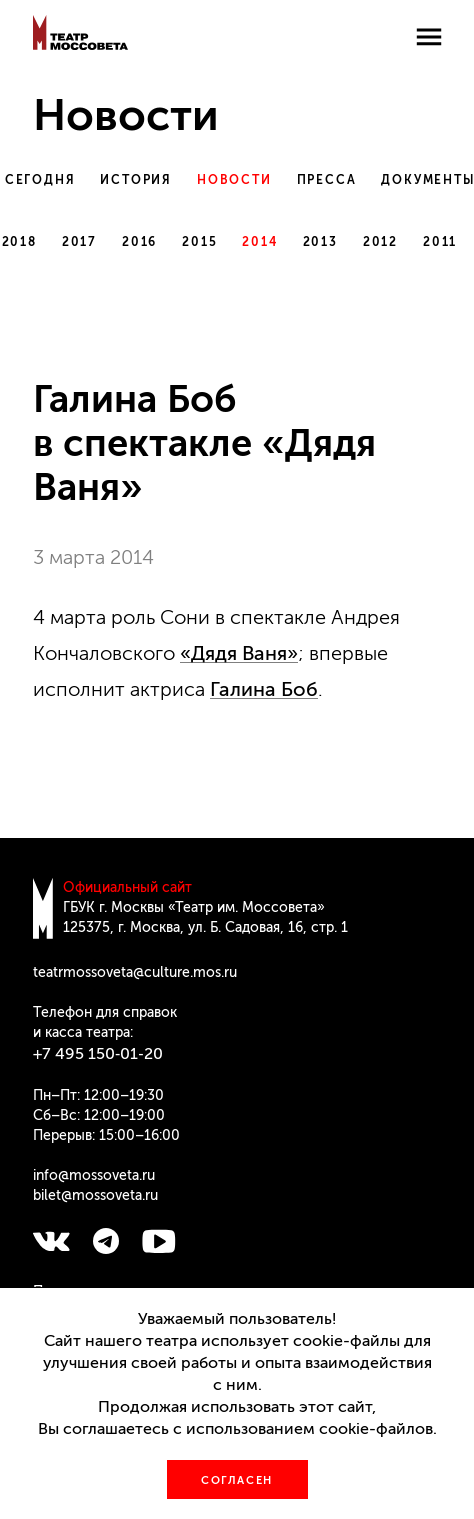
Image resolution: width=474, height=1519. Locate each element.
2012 (380, 242)
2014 (259, 242)
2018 (19, 242)
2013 (320, 242)
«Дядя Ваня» (239, 653)
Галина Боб (264, 689)
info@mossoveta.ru (94, 1175)
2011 (440, 242)
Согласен (237, 1480)
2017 (79, 242)
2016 (139, 242)
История (136, 180)
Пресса (327, 180)
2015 (199, 242)
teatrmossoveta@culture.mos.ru (135, 972)
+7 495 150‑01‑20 (98, 1053)
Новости (234, 180)
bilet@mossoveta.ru (95, 1195)
